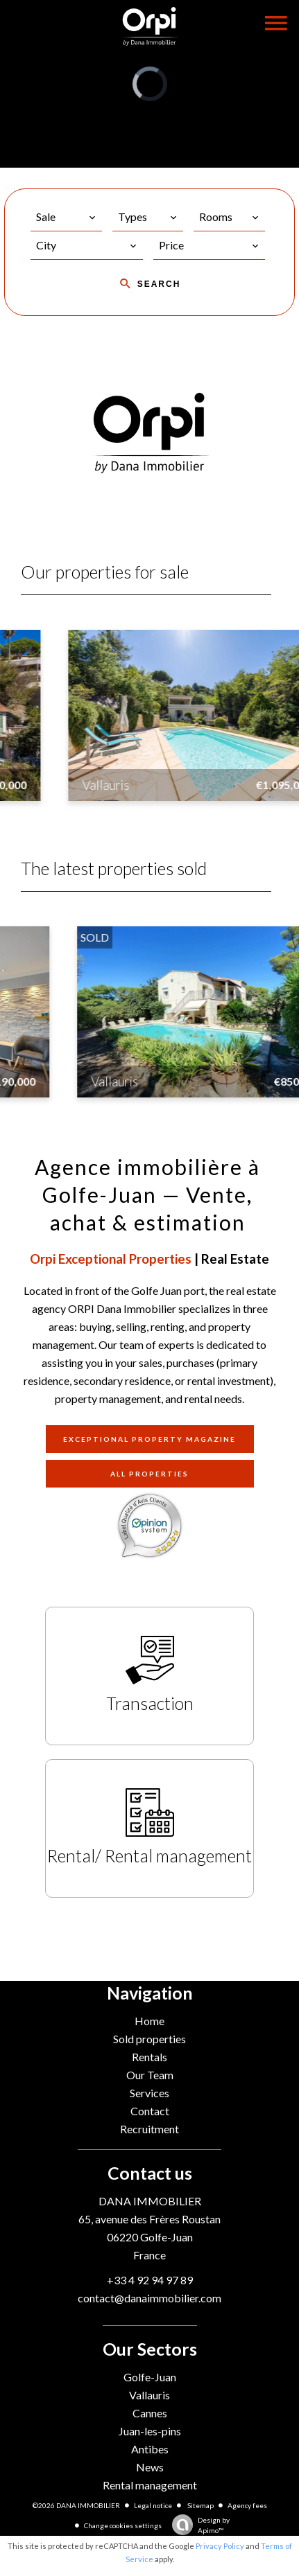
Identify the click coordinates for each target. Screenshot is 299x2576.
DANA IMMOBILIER (150, 2200)
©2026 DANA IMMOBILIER (76, 2505)
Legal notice (153, 2505)
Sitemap (200, 2505)
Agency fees (247, 2505)
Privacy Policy (220, 2545)
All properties (149, 1474)
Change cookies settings (123, 2525)
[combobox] (66, 217)
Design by (197, 2526)
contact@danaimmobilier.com (149, 2297)
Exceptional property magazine (149, 1439)
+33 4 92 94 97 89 (150, 2279)
